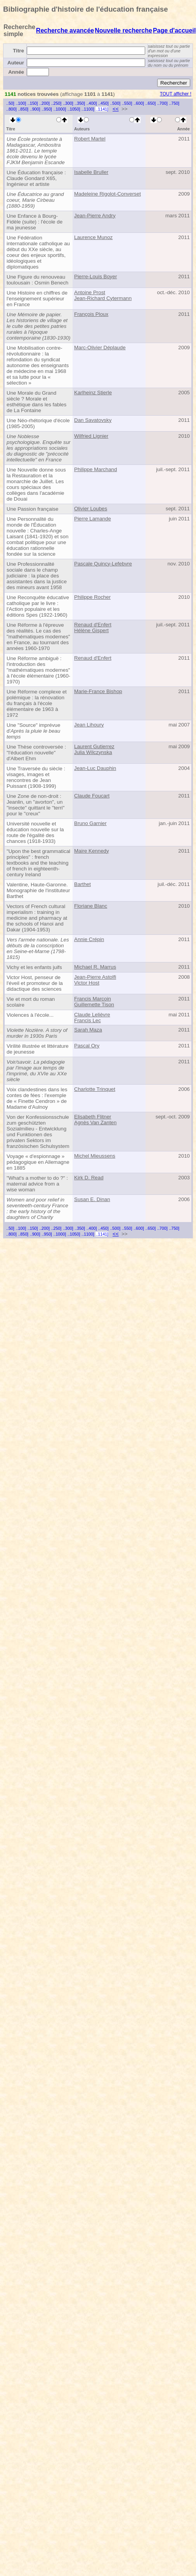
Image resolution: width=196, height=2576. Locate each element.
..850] (23, 109)
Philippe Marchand (95, 469)
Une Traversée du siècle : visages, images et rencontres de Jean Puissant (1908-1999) (36, 777)
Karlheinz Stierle (93, 392)
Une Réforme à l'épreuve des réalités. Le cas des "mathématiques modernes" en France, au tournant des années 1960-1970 (38, 636)
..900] (35, 109)
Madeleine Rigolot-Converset (107, 194)
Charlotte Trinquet (94, 1089)
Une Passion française (32, 509)
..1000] (60, 109)
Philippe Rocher (92, 597)
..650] (151, 103)
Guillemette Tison (94, 1004)
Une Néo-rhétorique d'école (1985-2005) (38, 423)
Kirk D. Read (89, 1178)
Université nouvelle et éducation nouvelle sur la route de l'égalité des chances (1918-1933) (35, 832)
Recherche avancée (65, 30)
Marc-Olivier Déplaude (100, 347)
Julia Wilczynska (93, 752)
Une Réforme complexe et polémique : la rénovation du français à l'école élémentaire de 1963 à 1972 (37, 703)
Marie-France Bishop (98, 691)
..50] (10, 103)
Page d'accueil (174, 30)
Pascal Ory (86, 1046)
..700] (162, 103)
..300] (68, 103)
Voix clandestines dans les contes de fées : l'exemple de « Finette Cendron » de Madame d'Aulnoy (37, 1098)
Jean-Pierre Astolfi (95, 977)
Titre (18, 51)
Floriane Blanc (90, 906)
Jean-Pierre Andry (95, 215)
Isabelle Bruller (91, 172)
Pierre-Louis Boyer (95, 276)
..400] (92, 103)
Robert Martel (90, 139)
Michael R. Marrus (95, 967)
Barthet (82, 884)
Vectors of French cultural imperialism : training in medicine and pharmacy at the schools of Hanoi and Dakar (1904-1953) (37, 918)
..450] (103, 103)
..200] (44, 103)
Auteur (15, 63)
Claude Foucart (91, 796)
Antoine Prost (89, 292)
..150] (33, 103)
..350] (80, 103)
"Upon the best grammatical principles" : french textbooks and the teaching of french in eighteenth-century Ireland (38, 862)
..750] (174, 103)
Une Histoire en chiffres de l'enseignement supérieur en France (37, 298)
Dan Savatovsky (92, 420)
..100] (21, 103)
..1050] (74, 109)
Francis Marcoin (92, 999)
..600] (139, 103)
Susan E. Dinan (92, 1199)
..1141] (101, 109)
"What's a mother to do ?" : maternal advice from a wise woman (37, 1184)
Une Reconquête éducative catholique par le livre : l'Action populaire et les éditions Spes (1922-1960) (38, 606)
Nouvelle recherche (123, 30)
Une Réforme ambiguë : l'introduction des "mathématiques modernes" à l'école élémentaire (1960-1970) (38, 670)
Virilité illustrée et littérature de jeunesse (38, 1049)
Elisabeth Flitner (92, 1117)
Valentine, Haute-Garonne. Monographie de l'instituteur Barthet (38, 890)
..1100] (88, 109)
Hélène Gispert (91, 630)
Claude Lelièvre (92, 1015)
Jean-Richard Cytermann (103, 298)
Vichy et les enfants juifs (34, 967)
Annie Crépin (89, 939)
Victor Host (86, 983)
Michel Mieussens (94, 1156)
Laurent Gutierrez (94, 746)
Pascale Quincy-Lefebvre (103, 564)
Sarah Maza (88, 1030)
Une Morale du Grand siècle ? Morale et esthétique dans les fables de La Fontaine (36, 401)
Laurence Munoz (93, 237)
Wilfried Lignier (91, 436)
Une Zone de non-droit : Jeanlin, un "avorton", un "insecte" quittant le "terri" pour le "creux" (35, 804)
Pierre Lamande (92, 519)
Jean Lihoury (89, 725)
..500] (115, 103)
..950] (47, 109)
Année (16, 72)
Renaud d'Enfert (92, 625)
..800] (11, 109)
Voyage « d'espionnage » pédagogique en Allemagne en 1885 (38, 1162)
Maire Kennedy (91, 851)
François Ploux (91, 314)
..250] (56, 103)
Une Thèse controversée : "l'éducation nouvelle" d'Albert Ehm (36, 752)
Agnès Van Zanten (95, 1122)
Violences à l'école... (30, 1015)
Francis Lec (87, 1020)
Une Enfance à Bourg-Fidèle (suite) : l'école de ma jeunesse (34, 222)
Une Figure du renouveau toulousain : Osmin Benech (37, 280)
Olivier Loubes (90, 508)
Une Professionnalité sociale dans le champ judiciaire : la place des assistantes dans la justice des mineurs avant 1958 (37, 575)
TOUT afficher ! (175, 94)
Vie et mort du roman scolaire (31, 1002)
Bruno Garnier (90, 823)
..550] (127, 103)
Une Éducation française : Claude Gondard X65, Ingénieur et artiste (36, 178)
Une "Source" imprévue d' (33, 731)
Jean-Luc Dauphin (95, 768)
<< (116, 109)
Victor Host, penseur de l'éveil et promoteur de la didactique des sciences (35, 983)
